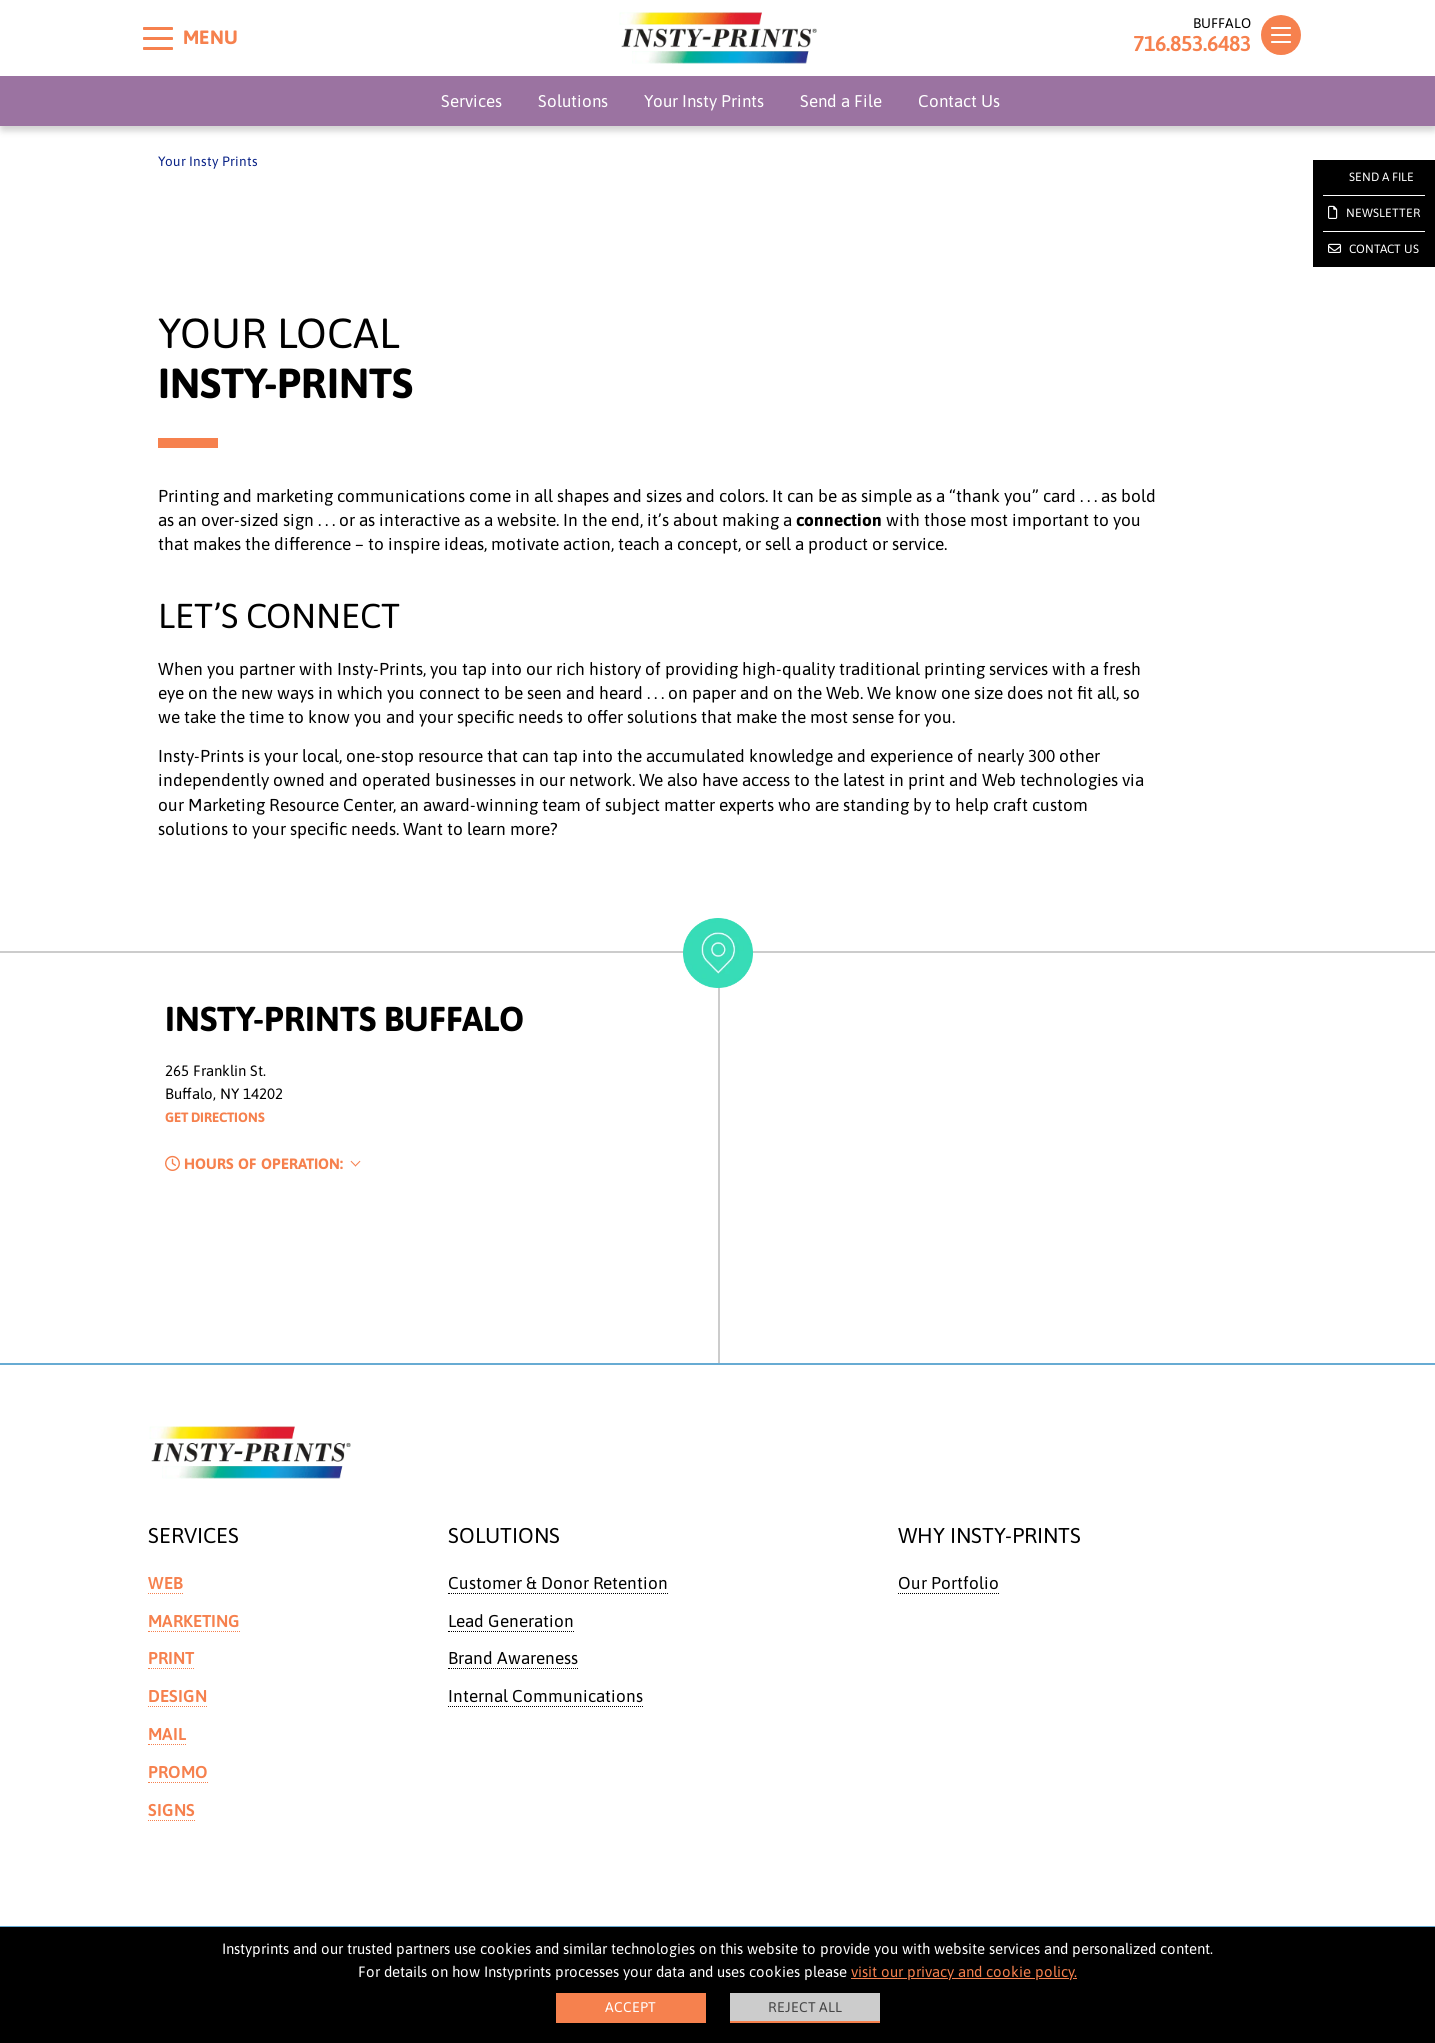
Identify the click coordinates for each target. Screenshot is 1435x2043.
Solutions (573, 101)
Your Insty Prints (704, 101)
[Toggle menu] (158, 38)
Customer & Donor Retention (558, 1583)
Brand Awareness (513, 1658)
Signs (171, 1807)
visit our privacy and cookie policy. (964, 1971)
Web (165, 1583)
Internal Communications (545, 1695)
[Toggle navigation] (1281, 35)
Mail (167, 1732)
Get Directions (222, 1117)
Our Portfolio (948, 1583)
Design (177, 1695)
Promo (178, 1769)
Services (471, 101)
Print (171, 1658)
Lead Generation (511, 1620)
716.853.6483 (1181, 44)
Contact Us (959, 101)
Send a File (841, 101)
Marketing (194, 1620)
